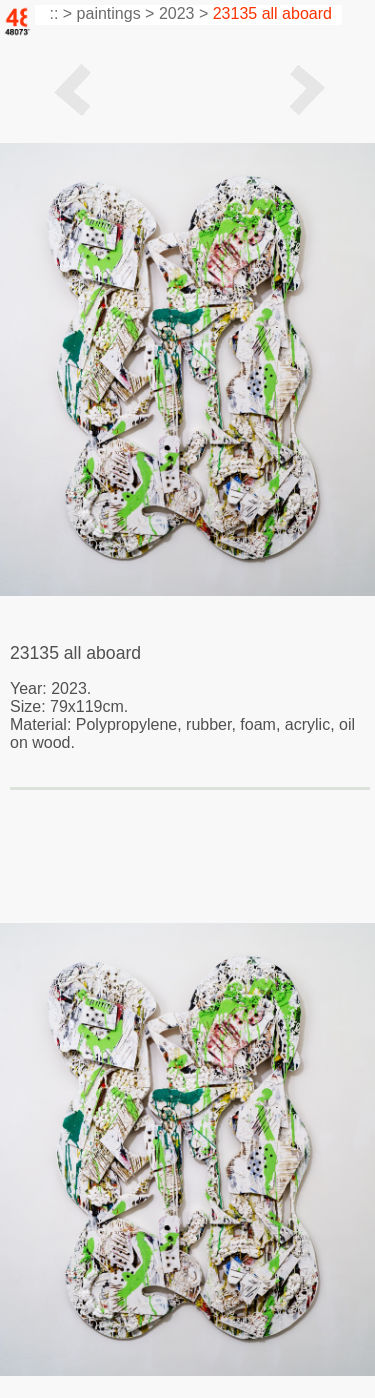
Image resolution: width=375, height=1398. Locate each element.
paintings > (116, 13)
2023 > (183, 13)
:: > (58, 13)
